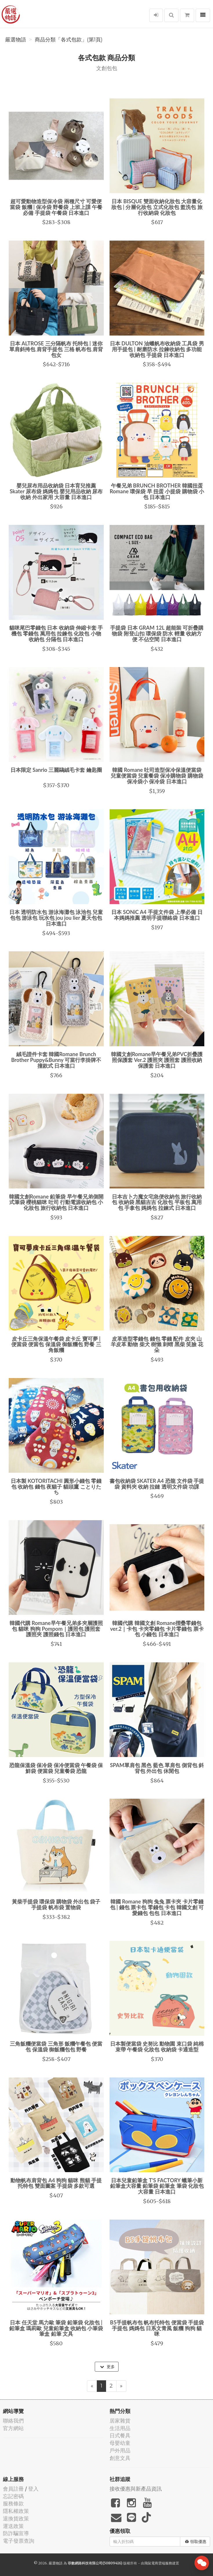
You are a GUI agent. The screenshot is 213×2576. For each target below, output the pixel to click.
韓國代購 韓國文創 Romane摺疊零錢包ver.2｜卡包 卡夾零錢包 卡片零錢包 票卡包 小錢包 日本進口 (157, 1629)
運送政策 (13, 2526)
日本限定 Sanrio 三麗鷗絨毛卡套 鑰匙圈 (56, 770)
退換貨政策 (16, 2518)
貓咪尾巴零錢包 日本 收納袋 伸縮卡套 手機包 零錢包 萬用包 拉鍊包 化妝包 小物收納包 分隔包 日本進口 (56, 633)
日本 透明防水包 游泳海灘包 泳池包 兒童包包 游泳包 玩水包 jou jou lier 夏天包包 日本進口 (56, 918)
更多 (107, 2366)
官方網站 (13, 2428)
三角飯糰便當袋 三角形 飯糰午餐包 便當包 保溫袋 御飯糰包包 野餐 (56, 2046)
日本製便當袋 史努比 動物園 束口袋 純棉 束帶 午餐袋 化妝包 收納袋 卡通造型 (157, 2046)
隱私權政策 (16, 2511)
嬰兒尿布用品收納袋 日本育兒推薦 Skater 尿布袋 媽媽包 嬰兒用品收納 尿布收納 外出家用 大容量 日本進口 (56, 491)
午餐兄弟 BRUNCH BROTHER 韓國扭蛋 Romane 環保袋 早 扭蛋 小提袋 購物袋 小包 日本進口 (157, 491)
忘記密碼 (13, 2496)
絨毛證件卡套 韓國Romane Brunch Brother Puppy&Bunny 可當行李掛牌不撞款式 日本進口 (56, 1060)
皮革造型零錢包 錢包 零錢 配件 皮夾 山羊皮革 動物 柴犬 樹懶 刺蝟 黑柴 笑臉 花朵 (157, 1344)
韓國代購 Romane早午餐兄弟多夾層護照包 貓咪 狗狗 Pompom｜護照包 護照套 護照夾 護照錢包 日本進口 (56, 1629)
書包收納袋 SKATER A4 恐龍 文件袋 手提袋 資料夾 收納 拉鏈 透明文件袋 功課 (157, 1484)
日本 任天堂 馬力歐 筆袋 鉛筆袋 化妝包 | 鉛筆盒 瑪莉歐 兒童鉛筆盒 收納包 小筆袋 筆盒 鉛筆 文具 (56, 2328)
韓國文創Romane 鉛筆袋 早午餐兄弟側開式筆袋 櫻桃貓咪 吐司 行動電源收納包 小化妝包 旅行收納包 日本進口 (56, 1202)
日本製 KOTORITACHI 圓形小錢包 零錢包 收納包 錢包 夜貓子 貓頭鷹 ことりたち (56, 1487)
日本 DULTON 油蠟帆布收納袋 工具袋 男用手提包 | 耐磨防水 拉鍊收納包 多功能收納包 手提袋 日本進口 (157, 349)
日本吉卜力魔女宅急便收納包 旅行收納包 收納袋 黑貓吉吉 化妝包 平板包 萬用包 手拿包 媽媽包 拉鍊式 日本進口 (157, 1202)
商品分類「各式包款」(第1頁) (69, 39)
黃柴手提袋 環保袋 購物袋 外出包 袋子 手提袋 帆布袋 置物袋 (56, 1904)
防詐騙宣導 (16, 2533)
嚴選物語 (15, 39)
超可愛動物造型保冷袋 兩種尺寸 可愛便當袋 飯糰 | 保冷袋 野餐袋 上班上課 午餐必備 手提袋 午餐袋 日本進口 (56, 207)
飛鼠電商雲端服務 (158, 2563)
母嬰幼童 (120, 2443)
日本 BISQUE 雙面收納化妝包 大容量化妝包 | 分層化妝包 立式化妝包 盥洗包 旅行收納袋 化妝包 (157, 207)
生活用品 (120, 2428)
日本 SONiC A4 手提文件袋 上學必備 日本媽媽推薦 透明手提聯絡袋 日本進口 (157, 915)
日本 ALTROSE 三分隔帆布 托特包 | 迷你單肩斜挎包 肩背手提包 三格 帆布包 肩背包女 (56, 349)
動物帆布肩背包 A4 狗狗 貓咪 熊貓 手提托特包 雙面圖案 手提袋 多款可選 (56, 2183)
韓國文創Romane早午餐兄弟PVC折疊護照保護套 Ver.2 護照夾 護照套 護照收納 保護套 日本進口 (157, 1060)
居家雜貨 (120, 2420)
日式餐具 (120, 2435)
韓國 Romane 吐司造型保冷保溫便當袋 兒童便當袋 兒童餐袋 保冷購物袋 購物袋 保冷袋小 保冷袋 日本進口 (157, 776)
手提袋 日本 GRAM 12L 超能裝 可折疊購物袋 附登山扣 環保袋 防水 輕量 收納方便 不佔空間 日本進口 (156, 633)
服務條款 (13, 2503)
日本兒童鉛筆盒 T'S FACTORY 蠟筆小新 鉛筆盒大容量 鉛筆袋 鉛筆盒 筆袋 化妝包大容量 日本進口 (157, 2186)
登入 (33, 2488)
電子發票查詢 (18, 2540)
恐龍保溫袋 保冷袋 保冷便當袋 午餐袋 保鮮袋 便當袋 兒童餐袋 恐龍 (56, 1768)
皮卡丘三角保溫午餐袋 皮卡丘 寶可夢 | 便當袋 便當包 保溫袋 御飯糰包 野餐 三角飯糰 (56, 1344)
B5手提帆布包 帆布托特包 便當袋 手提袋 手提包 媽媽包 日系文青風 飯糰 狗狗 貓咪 (157, 2328)
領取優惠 (195, 2541)
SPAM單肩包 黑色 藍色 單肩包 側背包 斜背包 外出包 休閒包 (157, 1768)
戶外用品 (120, 2450)
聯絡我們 (13, 2420)
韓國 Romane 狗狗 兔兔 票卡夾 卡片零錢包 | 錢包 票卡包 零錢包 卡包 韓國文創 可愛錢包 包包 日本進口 (157, 1907)
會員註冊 (13, 2488)
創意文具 (120, 2458)
